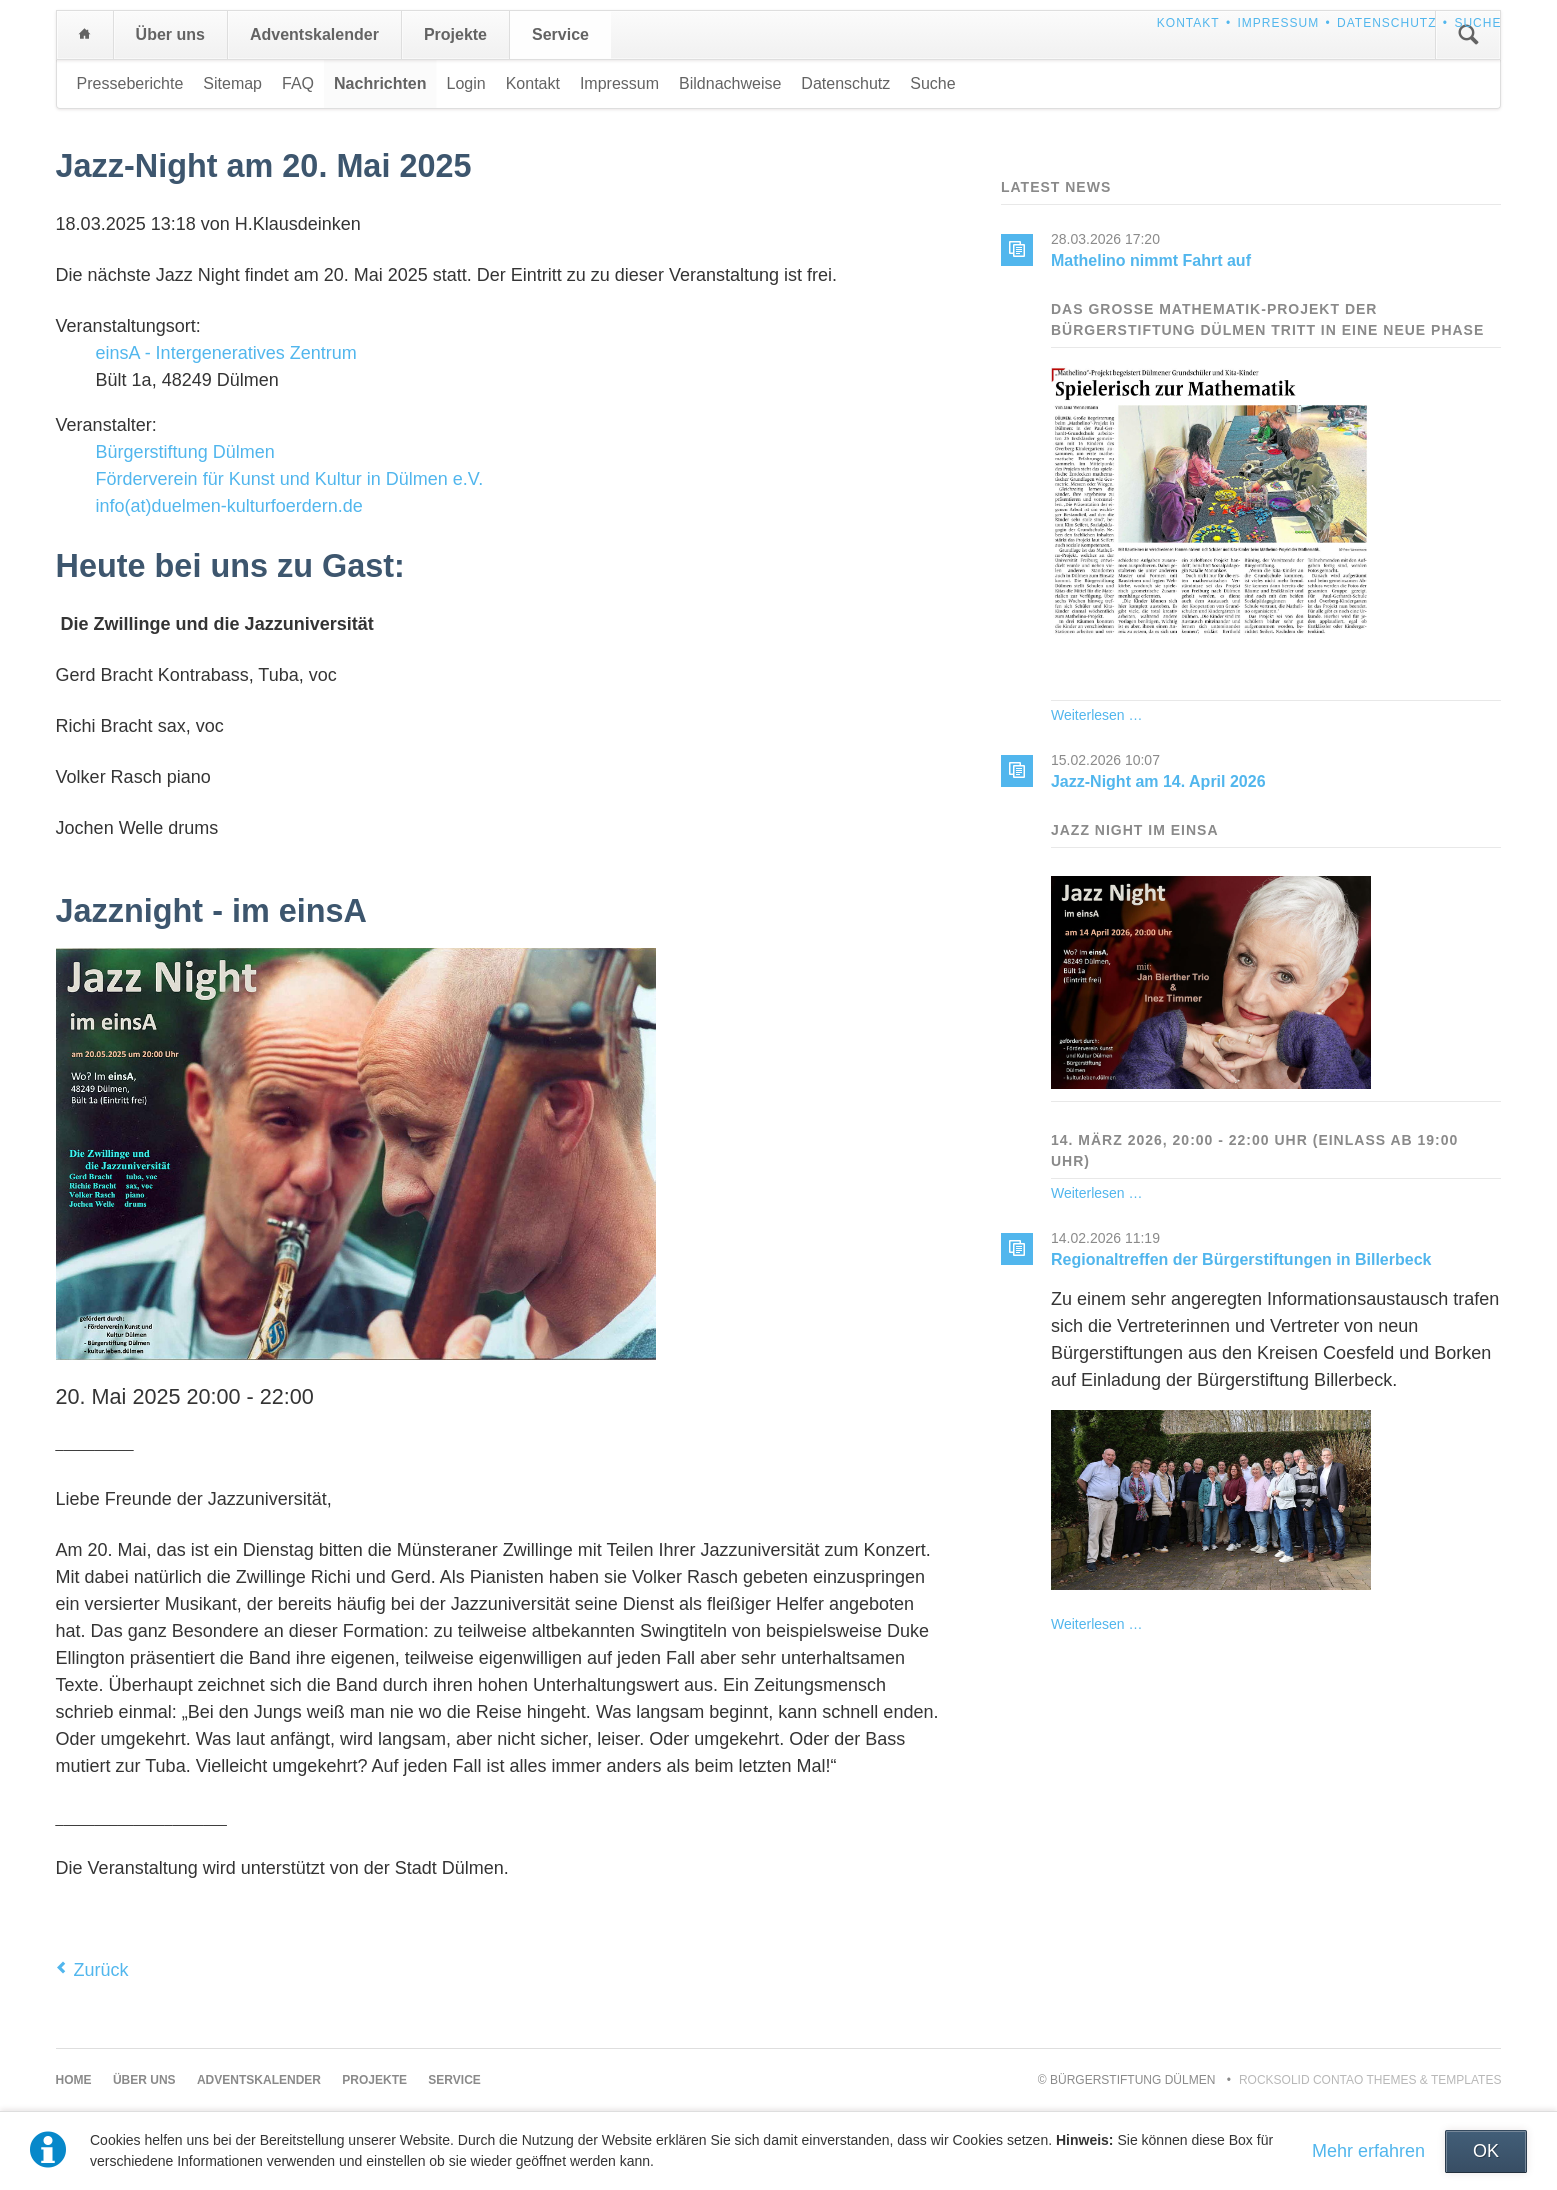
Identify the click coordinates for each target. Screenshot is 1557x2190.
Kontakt (1188, 23)
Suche (1477, 23)
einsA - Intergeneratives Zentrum (226, 353)
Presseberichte (130, 83)
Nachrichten (380, 83)
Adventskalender (314, 34)
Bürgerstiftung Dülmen (185, 452)
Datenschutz (1386, 23)
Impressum (1278, 23)
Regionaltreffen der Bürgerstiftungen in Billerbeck (1241, 1259)
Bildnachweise (730, 83)
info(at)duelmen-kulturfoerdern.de (229, 506)
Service (560, 34)
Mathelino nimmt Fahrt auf (1151, 260)
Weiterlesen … (1097, 715)
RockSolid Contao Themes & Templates (1370, 2080)
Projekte (455, 34)
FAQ (298, 83)
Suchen (1468, 35)
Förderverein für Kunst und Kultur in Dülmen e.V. (290, 479)
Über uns (170, 34)
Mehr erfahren (1368, 2151)
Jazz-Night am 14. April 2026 (1158, 781)
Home (85, 35)
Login (466, 83)
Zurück (101, 1970)
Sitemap (232, 83)
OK (1486, 2151)
